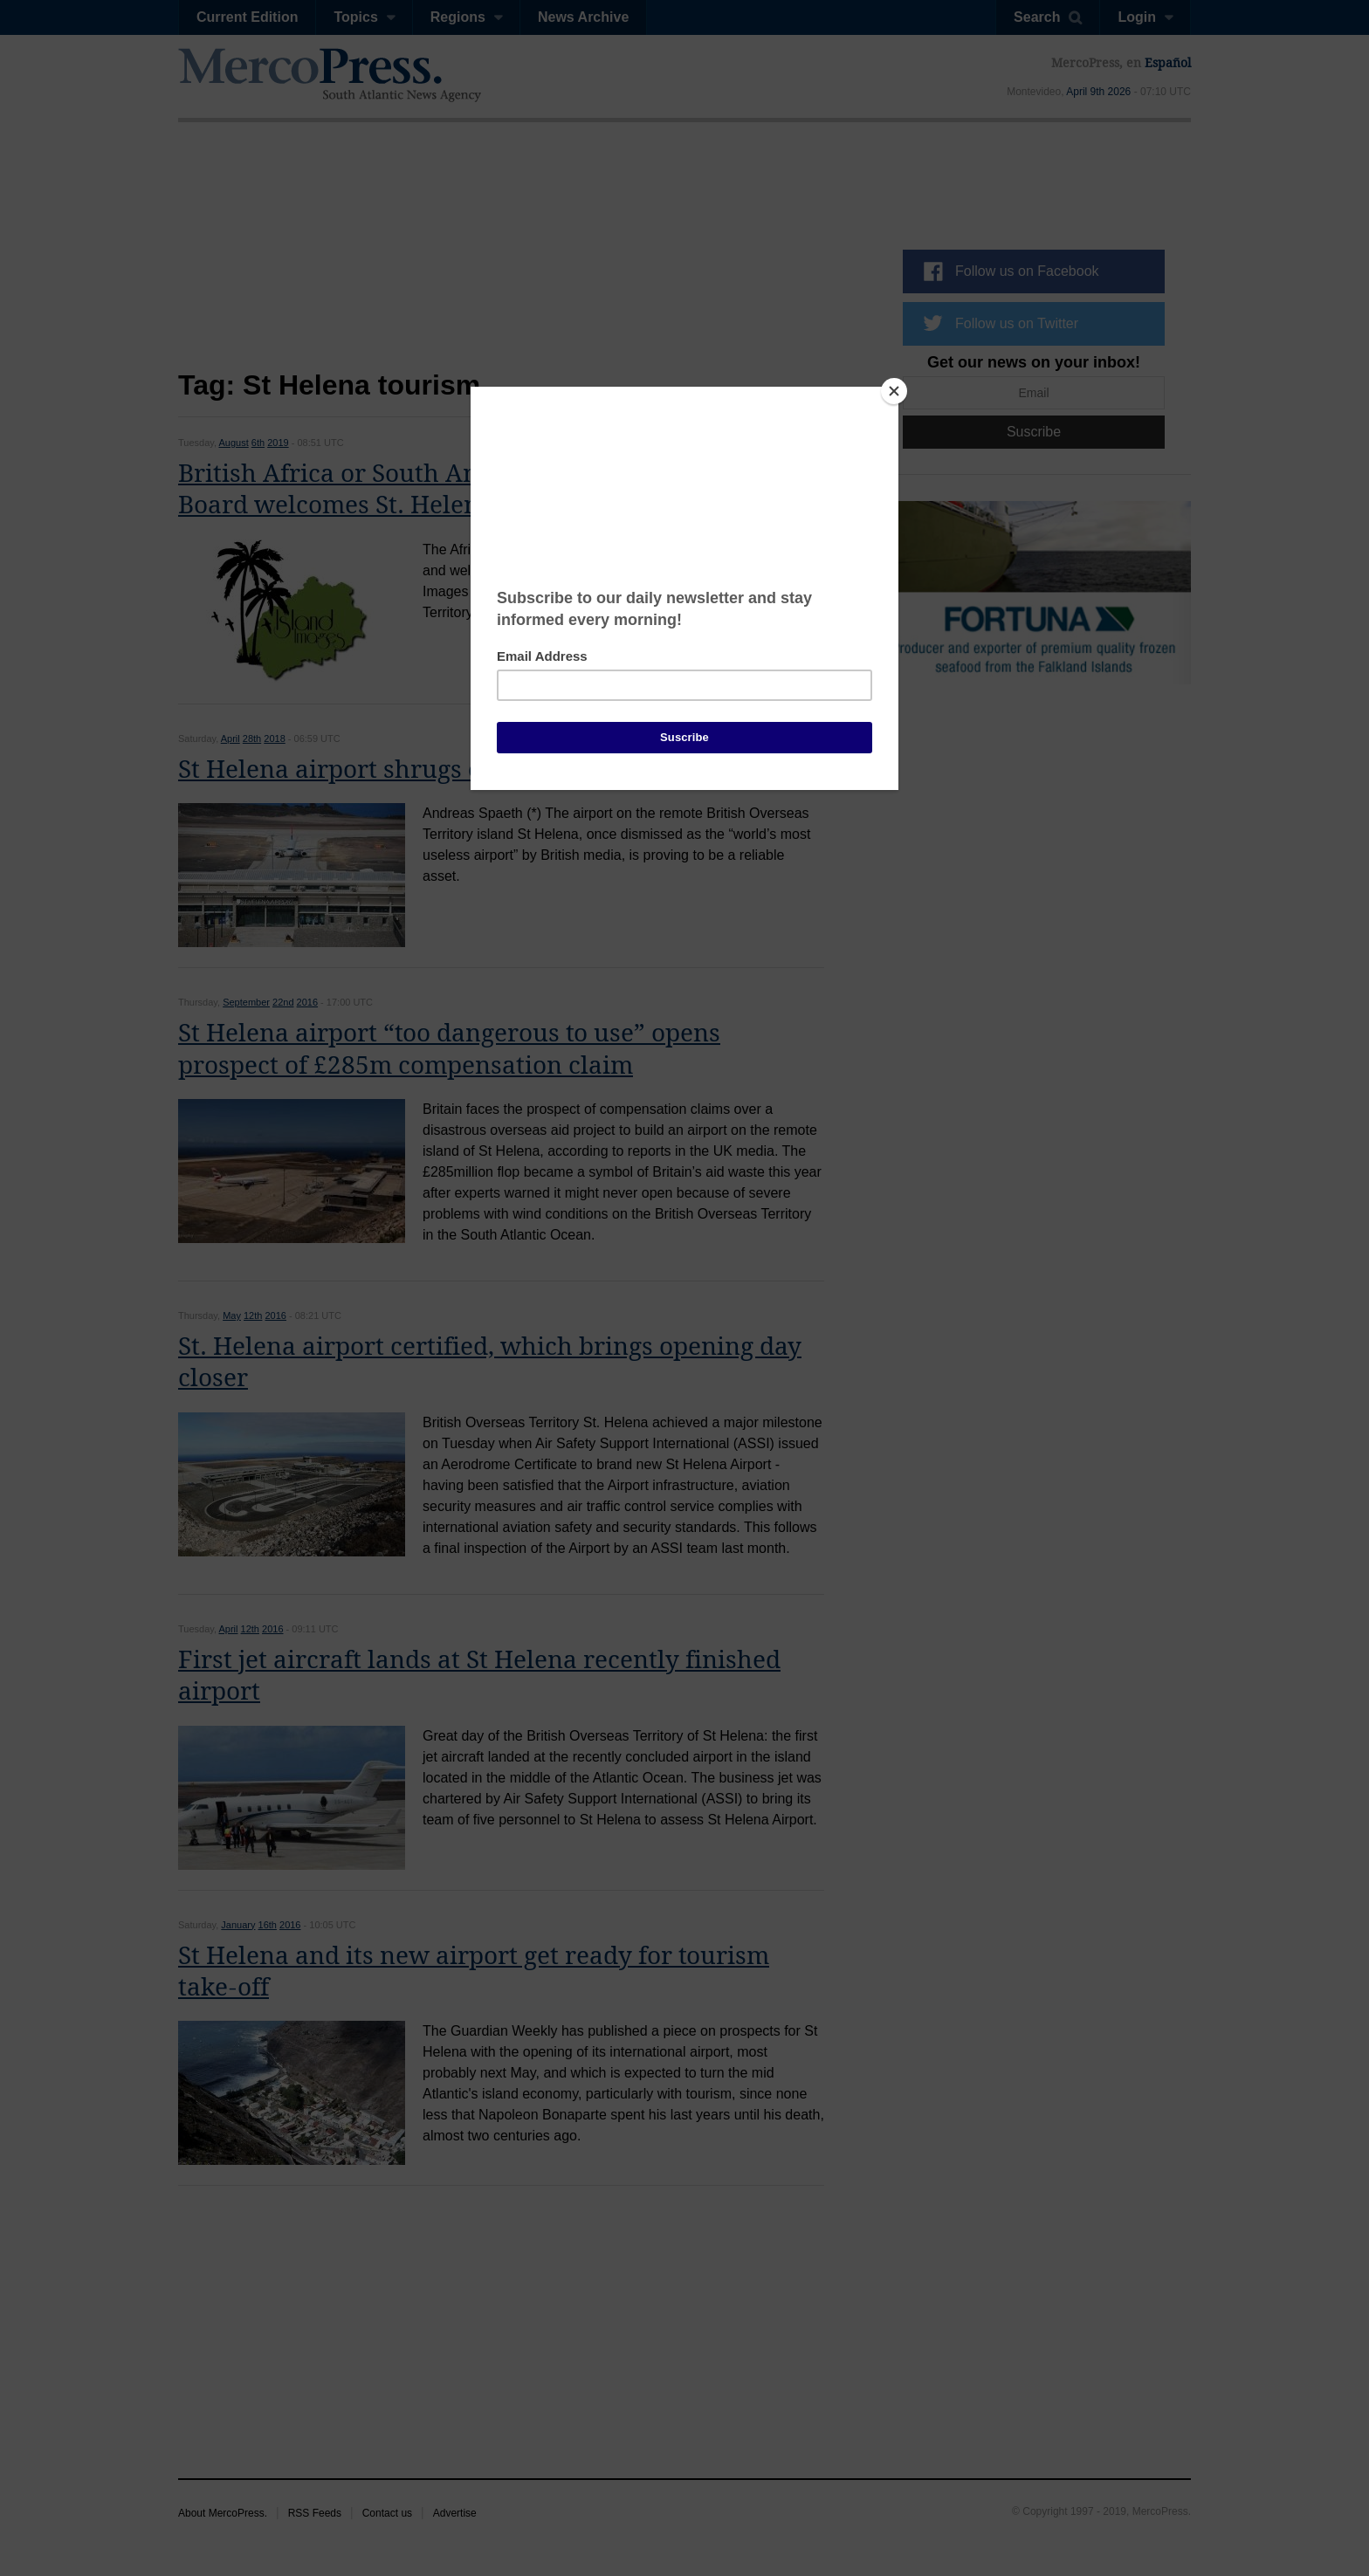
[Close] (894, 391)
